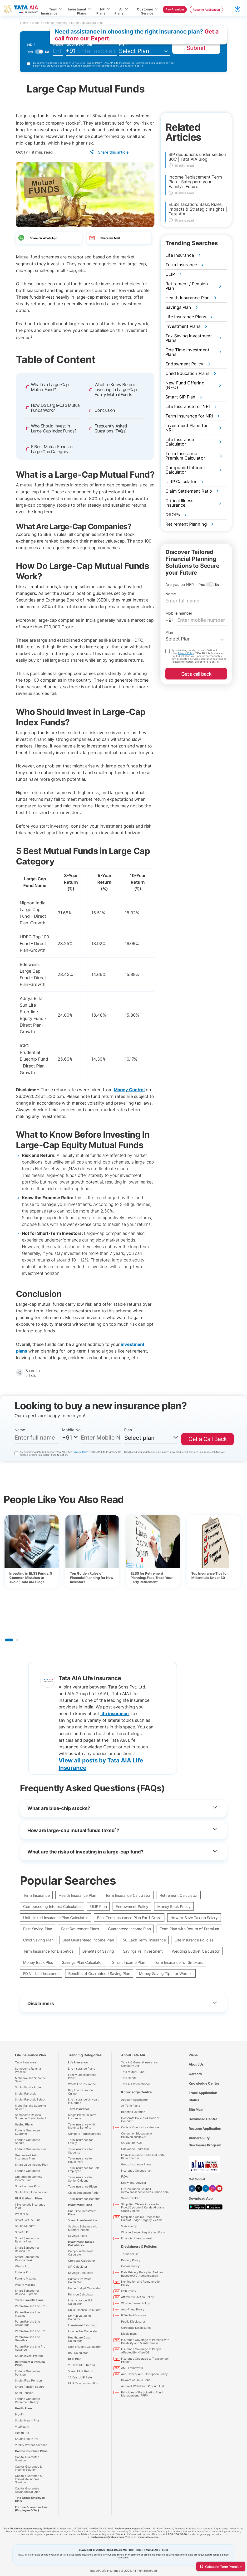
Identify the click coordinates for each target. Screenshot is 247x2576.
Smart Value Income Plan (31, 2164)
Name (170, 594)
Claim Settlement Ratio (83, 2192)
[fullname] (58, 51)
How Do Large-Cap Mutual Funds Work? (55, 408)
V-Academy (129, 2226)
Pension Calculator (80, 2294)
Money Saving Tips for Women (166, 1973)
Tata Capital (129, 2078)
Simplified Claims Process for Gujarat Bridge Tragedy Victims (141, 2218)
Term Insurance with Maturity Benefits (81, 2126)
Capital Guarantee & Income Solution (28, 2468)
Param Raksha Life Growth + (27, 2338)
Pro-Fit (19, 2414)
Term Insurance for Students (80, 2150)
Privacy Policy (94, 62)
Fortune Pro (22, 2272)
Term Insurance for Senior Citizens (80, 2178)
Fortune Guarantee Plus (30, 2149)
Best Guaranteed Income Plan (88, 1940)
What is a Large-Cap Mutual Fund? (50, 387)
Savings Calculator (80, 2273)
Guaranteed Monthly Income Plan (28, 2178)
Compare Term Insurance (84, 2133)
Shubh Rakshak (25, 2093)
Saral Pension (24, 2393)
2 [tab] (17, 1640)
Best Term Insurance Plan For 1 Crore (129, 1917)
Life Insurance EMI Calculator (80, 2302)
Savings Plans (77, 2235)
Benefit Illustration (133, 2112)
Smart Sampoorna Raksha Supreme (27, 2292)
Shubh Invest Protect (29, 2356)
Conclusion (104, 410)
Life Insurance (78, 2062)
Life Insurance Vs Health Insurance (84, 2101)
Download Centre (203, 2119)
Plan (123, 44)
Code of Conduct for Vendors (140, 2127)
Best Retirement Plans (80, 1928)
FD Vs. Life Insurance (41, 1973)
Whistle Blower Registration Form (143, 2232)
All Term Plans (130, 2105)
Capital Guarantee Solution (27, 2458)
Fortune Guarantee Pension (27, 2372)
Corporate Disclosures (136, 2327)
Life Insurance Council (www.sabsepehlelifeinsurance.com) (145, 2190)
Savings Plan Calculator (82, 1962)
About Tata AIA (133, 2055)
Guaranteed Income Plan (129, 1928)
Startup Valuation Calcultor (79, 2317)
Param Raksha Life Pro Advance (30, 2348)
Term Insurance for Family (80, 2141)
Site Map (196, 2109)
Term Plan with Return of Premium (189, 1928)
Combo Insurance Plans (31, 2451)
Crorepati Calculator (81, 2260)
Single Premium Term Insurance (82, 2116)
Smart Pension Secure (29, 2386)
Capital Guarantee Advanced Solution (27, 2490)
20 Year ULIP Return (81, 2365)
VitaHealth (22, 2426)
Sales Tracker (130, 2198)
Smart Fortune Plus (27, 2220)
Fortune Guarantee (27, 2171)
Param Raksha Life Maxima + (27, 2313)
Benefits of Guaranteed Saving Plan (99, 1973)
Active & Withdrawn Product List (142, 2386)
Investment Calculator (82, 2325)
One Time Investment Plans (82, 2212)
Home (25, 22)
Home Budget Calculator (84, 2288)
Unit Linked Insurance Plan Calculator (55, 1917)
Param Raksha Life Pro (30, 2331)
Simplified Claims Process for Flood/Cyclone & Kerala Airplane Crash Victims (142, 2207)
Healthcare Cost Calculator (79, 2339)
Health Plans (23, 2408)
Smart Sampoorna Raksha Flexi (27, 2258)
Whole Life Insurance (82, 2084)
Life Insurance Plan (30, 2055)
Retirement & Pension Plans (30, 2363)
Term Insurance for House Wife (80, 2160)
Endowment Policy (132, 1906)
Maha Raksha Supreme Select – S (30, 2107)
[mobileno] (97, 51)
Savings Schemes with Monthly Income (83, 2228)
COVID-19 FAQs (131, 2142)
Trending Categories (85, 2055)
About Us (196, 2064)
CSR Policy (128, 2291)
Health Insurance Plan (77, 1895)
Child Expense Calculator (84, 2310)
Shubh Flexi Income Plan (31, 2192)
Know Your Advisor (133, 2182)
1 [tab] (9, 1640)
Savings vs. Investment (143, 1951)
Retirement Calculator (179, 1895)
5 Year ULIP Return (80, 2371)
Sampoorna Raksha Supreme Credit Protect (30, 2116)
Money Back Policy (173, 1906)
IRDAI (124, 2176)
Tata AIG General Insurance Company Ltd (139, 2064)
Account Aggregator (134, 2099)
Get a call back (196, 674)
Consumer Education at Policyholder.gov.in (136, 2135)
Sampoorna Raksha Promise (28, 2070)
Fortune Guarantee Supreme (27, 2132)
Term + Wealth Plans (29, 2300)
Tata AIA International (135, 2084)
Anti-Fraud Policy (132, 2309)
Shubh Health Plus (27, 2420)
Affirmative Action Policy (137, 2297)
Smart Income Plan (128, 1962)
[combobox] (196, 639)
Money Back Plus (38, 1962)
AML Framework (132, 2368)
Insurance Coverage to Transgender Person (145, 2360)
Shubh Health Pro (26, 2438)
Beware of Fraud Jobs (135, 2380)
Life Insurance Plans (81, 2068)
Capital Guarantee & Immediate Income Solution (28, 2479)
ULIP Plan (98, 1906)
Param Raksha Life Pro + (31, 2306)
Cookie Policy (130, 2266)
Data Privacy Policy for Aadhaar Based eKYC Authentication (142, 2273)
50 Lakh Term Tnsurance (144, 1940)
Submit (196, 47)
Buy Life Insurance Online (80, 2091)
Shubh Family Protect (29, 2087)
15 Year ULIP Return (81, 2377)
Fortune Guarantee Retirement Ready (27, 2400)
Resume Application (205, 2128)
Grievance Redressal (135, 2149)
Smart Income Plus (27, 2186)
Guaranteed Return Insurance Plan (27, 2157)
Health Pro (22, 2433)
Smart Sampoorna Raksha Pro (27, 2249)
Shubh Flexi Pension (28, 2380)
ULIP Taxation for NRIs (83, 2383)
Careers (195, 2074)
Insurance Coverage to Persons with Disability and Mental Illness (145, 2341)
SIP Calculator (77, 2266)
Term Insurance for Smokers (178, 1962)
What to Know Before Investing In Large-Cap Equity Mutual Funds (115, 389)
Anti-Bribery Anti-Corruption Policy (144, 2374)
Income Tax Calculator (83, 2331)
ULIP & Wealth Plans (29, 2198)
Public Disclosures (133, 2321)
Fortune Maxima (25, 2278)
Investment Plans (80, 2205)
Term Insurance (36, 1895)
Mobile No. (72, 1429)
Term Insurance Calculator (128, 1895)
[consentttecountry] (16, 1453)
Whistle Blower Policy (135, 2303)
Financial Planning (57, 22)
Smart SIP (21, 2232)
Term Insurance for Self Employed (83, 2169)
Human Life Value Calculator (79, 2280)
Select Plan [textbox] (178, 639)
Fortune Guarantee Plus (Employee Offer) (31, 2508)
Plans (193, 2055)
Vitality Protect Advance (31, 2445)
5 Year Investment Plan (83, 2220)
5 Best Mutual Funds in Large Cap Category (52, 449)
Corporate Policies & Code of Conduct (140, 2119)
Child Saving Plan (38, 1940)
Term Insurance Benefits (84, 2199)
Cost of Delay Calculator (84, 2346)
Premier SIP (22, 2214)
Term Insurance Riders (83, 2186)
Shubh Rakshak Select (30, 2099)
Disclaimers (129, 2333)
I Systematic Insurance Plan (30, 2206)
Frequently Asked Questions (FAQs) (110, 428)
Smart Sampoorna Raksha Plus (27, 2239)
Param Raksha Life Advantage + (27, 2323)
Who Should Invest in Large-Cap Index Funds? (53, 428)
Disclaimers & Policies (139, 2246)
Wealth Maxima (25, 2284)
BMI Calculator (78, 2353)
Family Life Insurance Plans (82, 2076)
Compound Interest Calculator (80, 2252)
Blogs (37, 22)
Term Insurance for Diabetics (48, 1951)
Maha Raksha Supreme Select (30, 2079)
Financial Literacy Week (137, 2238)
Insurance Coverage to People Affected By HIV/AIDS (141, 2350)
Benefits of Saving (98, 1951)
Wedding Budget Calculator (196, 1951)
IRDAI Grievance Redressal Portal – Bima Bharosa (144, 2156)
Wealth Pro (22, 2266)
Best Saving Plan (37, 1928)
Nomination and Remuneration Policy (141, 2283)
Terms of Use (129, 2254)
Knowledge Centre (136, 2092)
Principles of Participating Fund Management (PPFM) (142, 2394)
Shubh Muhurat (25, 2226)
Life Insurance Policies (194, 1940)
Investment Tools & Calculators (81, 2243)
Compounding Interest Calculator (52, 1906)
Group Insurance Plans (136, 2164)
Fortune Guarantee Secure (27, 2141)
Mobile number (79, 44)
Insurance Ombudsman (136, 2170)
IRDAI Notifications (133, 2315)
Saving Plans (24, 2124)
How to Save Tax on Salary (194, 1917)
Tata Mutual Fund (132, 2072)
